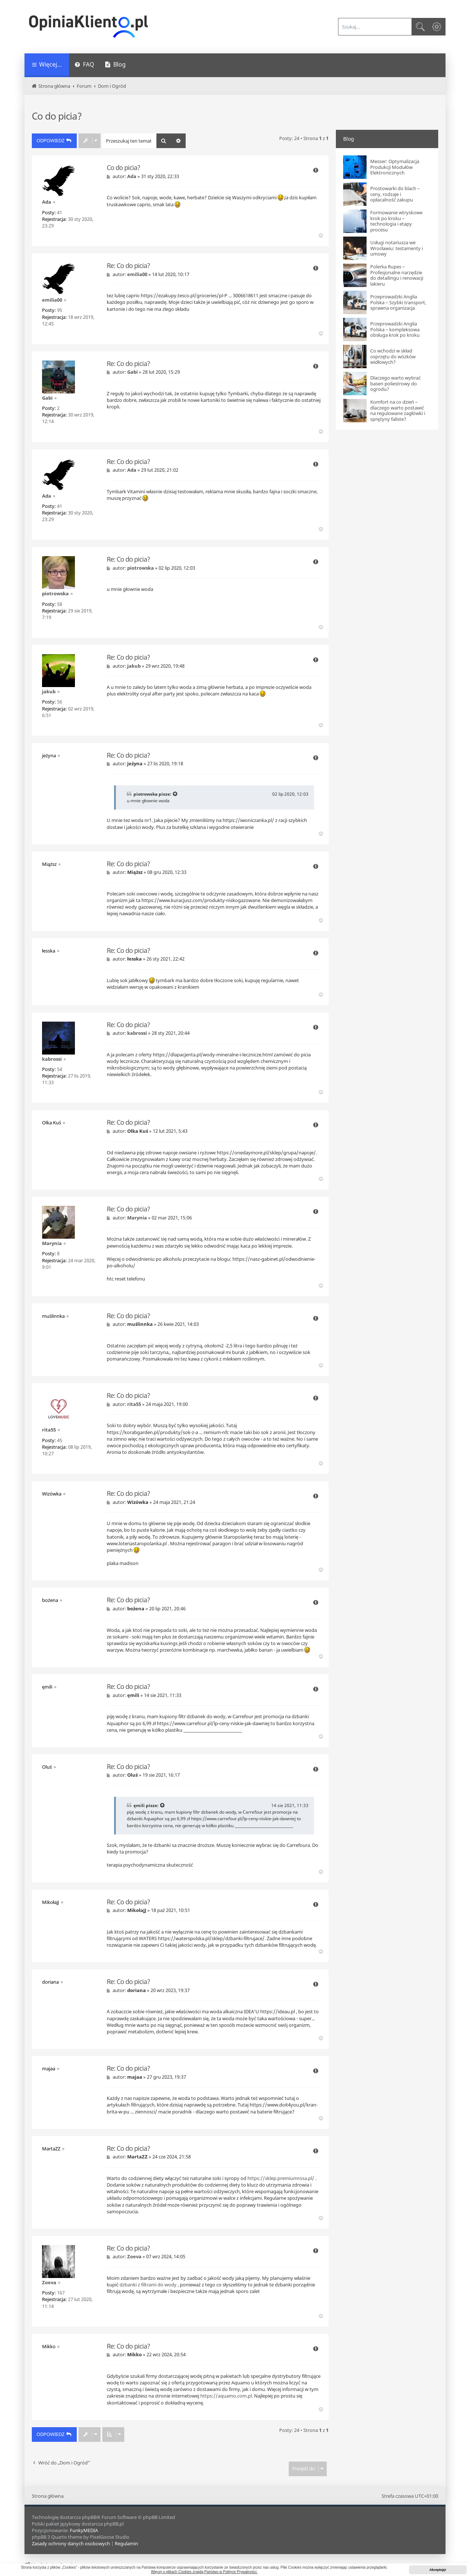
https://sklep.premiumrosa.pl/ (280, 2178)
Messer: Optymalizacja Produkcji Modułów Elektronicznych (394, 167)
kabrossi (52, 1059)
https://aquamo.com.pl (226, 2395)
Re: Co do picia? (128, 265)
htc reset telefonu (126, 1278)
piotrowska (55, 593)
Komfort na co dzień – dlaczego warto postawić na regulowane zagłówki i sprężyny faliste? (397, 410)
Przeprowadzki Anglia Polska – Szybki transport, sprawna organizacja (398, 302)
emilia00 (52, 300)
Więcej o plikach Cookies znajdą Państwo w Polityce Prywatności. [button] (204, 2572)
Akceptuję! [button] (437, 2570)
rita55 (49, 1429)
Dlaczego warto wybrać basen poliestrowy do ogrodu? (395, 383)
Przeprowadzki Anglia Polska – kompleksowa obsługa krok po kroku (395, 329)
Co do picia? (57, 115)
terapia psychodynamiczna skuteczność (150, 1865)
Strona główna (48, 2496)
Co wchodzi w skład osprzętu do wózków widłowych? (393, 356)
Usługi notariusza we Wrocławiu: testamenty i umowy (396, 248)
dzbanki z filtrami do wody (148, 2284)
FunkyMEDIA (84, 2530)
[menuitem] (84, 65)
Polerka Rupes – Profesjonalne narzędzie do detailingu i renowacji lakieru (396, 275)
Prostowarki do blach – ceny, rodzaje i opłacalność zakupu (395, 194)
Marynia (52, 1243)
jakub (49, 691)
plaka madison (123, 1563)
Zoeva (49, 2282)
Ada (46, 202)
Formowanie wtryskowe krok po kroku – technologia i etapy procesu (396, 221)
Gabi (47, 398)
